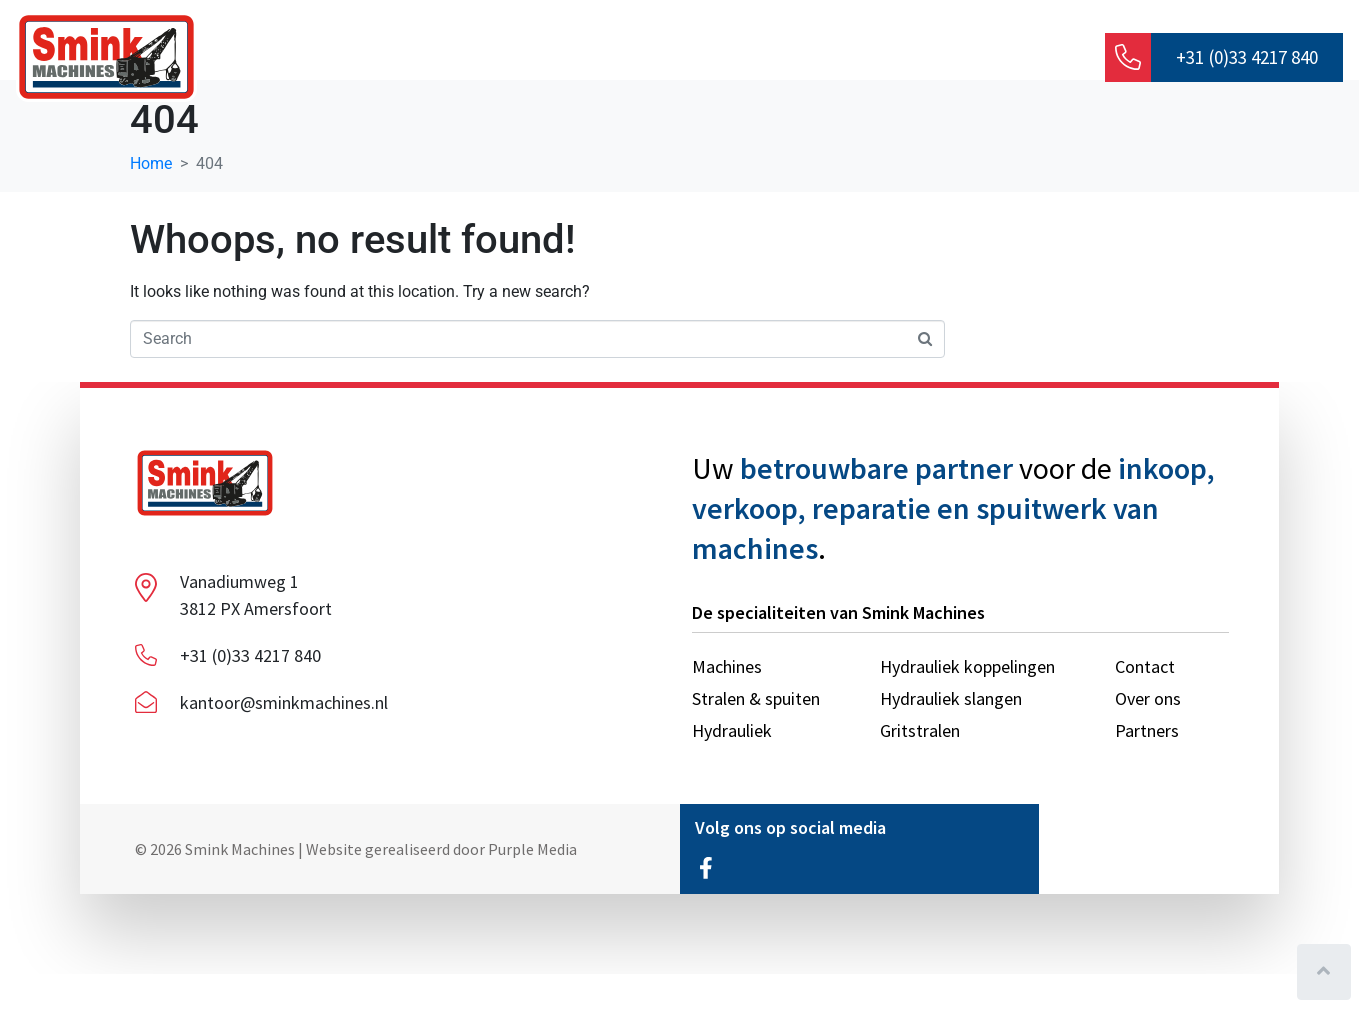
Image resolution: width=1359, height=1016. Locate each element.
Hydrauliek (543, 60)
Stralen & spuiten (844, 60)
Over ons (396, 60)
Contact (1004, 59)
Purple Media (532, 890)
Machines (680, 59)
